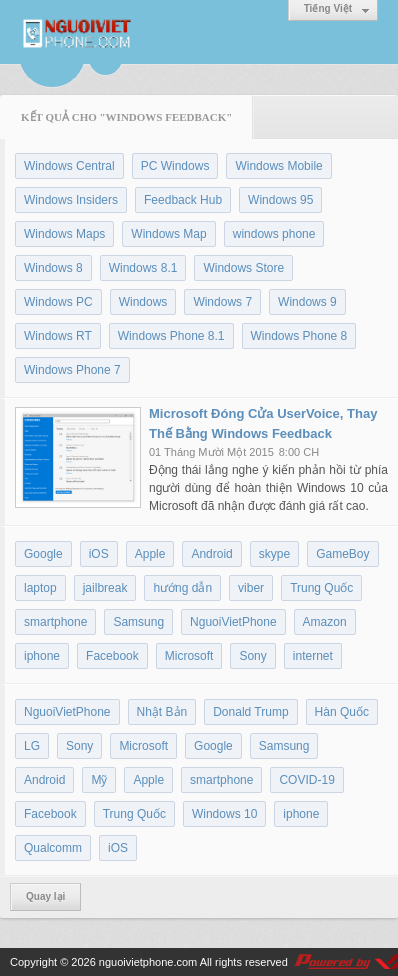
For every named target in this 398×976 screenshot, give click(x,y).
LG (32, 746)
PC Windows (175, 166)
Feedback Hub (183, 200)
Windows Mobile (278, 166)
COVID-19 (306, 780)
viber (251, 588)
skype (274, 554)
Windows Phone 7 (72, 370)
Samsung (138, 622)
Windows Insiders (71, 200)
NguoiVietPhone (233, 622)
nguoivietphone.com (148, 962)
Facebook (112, 656)
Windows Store (243, 268)
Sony (252, 656)
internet (313, 656)
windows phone (274, 234)
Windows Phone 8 (299, 336)
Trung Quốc (321, 588)
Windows (143, 302)
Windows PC (58, 302)
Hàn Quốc (342, 712)
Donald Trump (250, 712)
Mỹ (99, 780)
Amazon (325, 622)
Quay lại (45, 896)
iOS (99, 554)
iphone (42, 656)
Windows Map (168, 234)
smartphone (55, 622)
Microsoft (189, 656)
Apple (150, 554)
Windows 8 (53, 268)
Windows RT (58, 336)
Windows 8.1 (143, 268)
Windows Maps (64, 234)
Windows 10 (224, 814)
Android (211, 554)
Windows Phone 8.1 (171, 336)
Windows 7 (222, 302)
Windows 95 (280, 200)
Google (43, 554)
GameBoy (342, 554)
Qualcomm (53, 848)
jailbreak (105, 588)
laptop (40, 588)
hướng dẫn (182, 588)
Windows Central (69, 166)
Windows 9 (307, 302)
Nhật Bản (162, 712)
